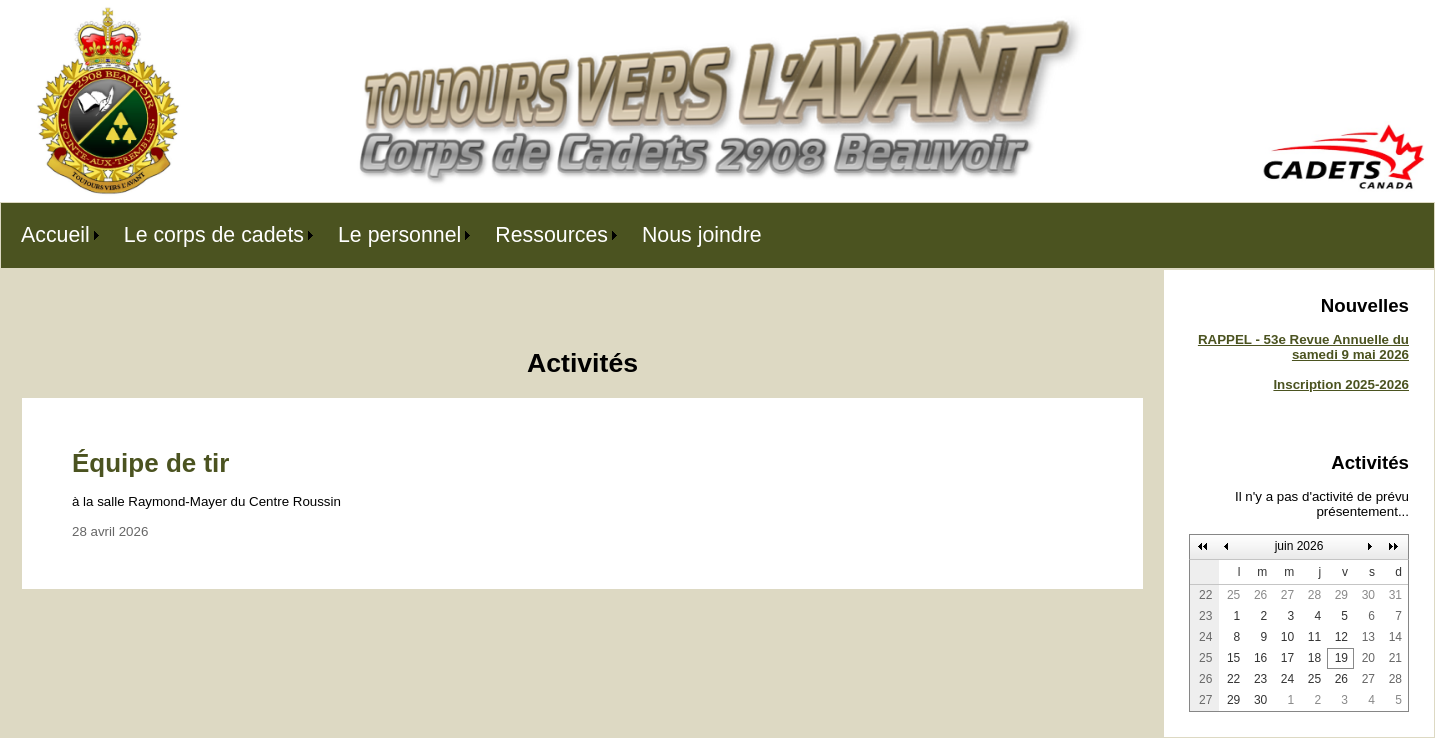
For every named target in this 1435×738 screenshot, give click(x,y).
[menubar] (391, 235)
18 (1314, 658)
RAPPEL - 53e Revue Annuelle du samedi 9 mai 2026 (1303, 347)
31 (1395, 595)
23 (1260, 679)
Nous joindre (702, 235)
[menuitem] (52, 235)
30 (1368, 595)
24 (1287, 679)
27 (1287, 595)
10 (1287, 637)
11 (1314, 637)
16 (1260, 658)
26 (1260, 595)
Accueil (55, 235)
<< (1203, 546)
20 (1368, 658)
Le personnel (399, 235)
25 (1233, 595)
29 (1341, 595)
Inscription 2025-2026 (1341, 384)
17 (1287, 658)
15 (1233, 658)
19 (1341, 658)
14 (1395, 637)
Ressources (551, 235)
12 (1341, 637)
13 (1368, 637)
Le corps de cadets (214, 235)
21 (1395, 658)
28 (1314, 595)
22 (1233, 679)
